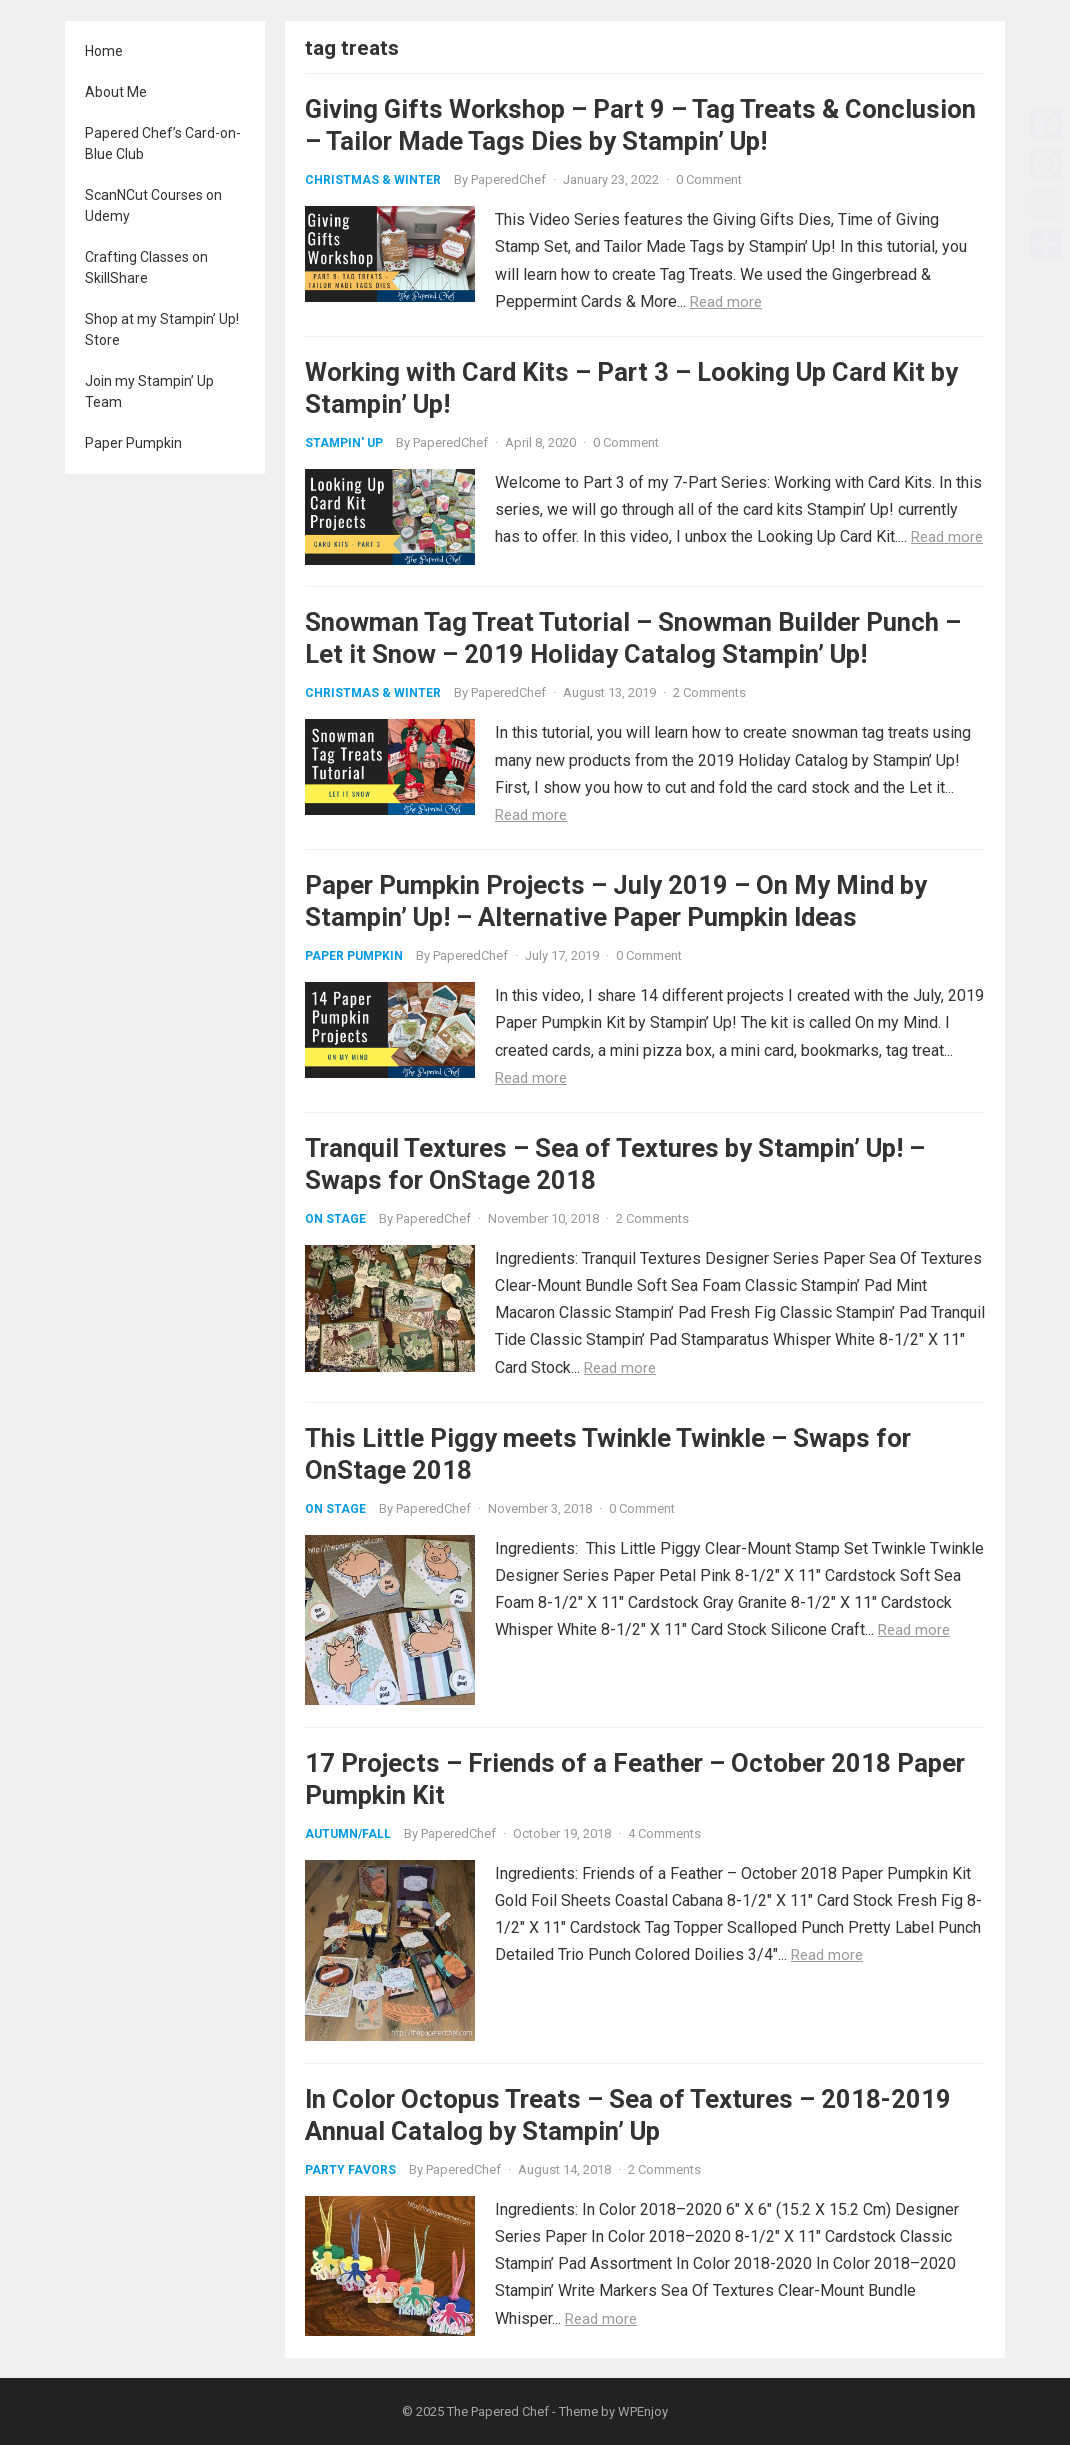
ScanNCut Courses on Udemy (153, 205)
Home (104, 51)
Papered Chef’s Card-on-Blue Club (163, 143)
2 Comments (709, 692)
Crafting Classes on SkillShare (146, 267)
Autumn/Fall (348, 1834)
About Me (116, 92)
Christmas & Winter (373, 180)
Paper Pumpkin (133, 443)
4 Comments (664, 1833)
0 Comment (709, 179)
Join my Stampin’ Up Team (149, 391)
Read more (726, 302)
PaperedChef (508, 179)
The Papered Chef (498, 2411)
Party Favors (350, 2170)
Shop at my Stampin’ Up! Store (162, 329)
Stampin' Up (344, 443)
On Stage (335, 1219)
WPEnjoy (643, 2411)
